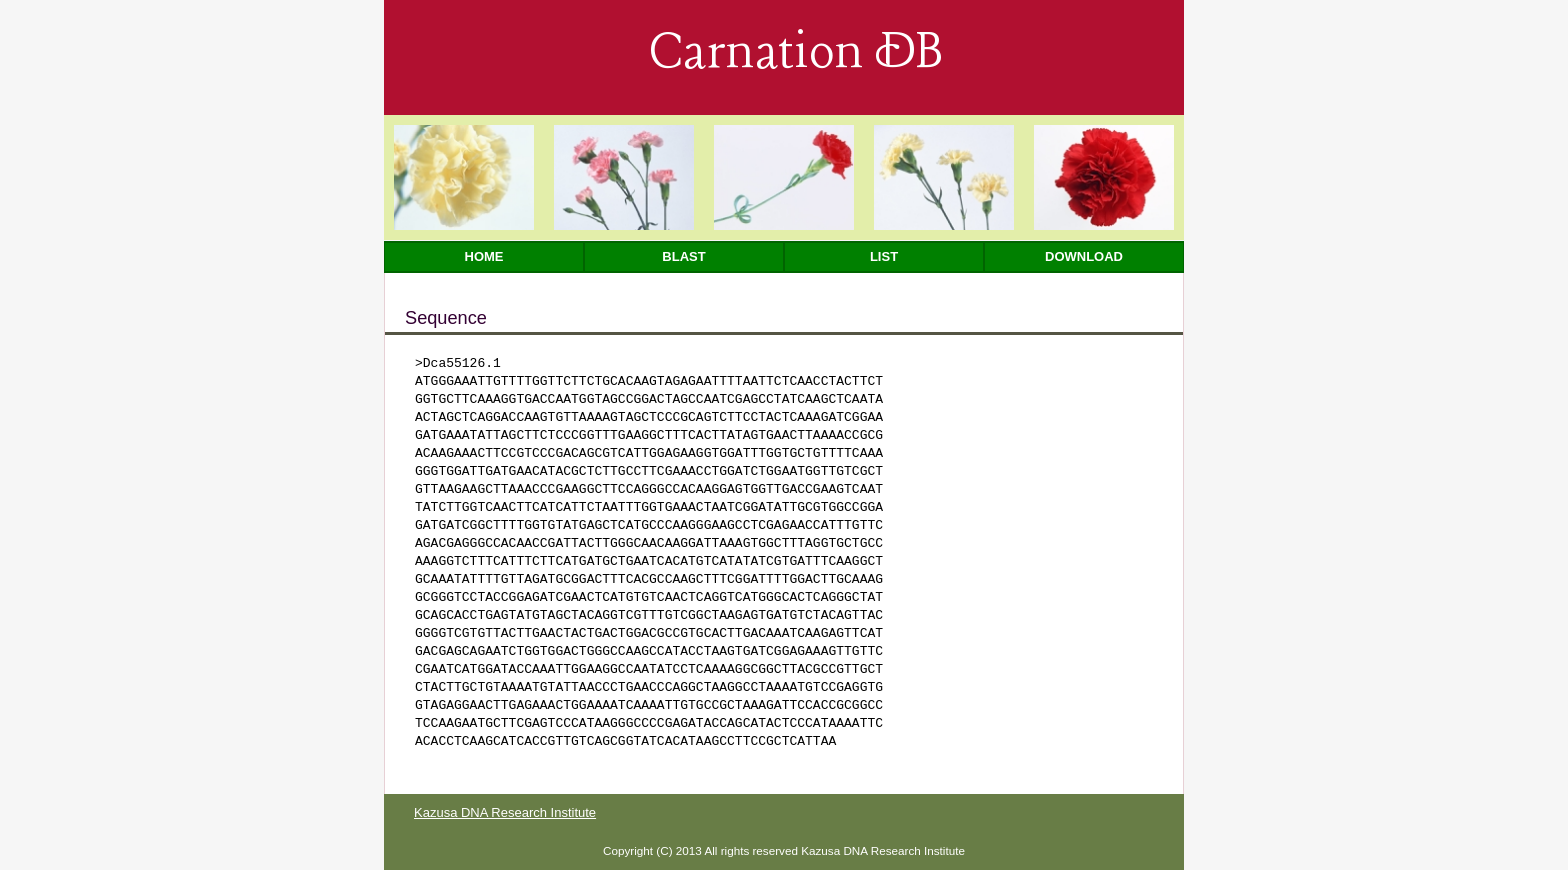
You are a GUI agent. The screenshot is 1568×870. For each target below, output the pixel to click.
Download (1084, 256)
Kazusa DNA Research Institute (505, 812)
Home (484, 256)
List (884, 256)
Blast (683, 256)
